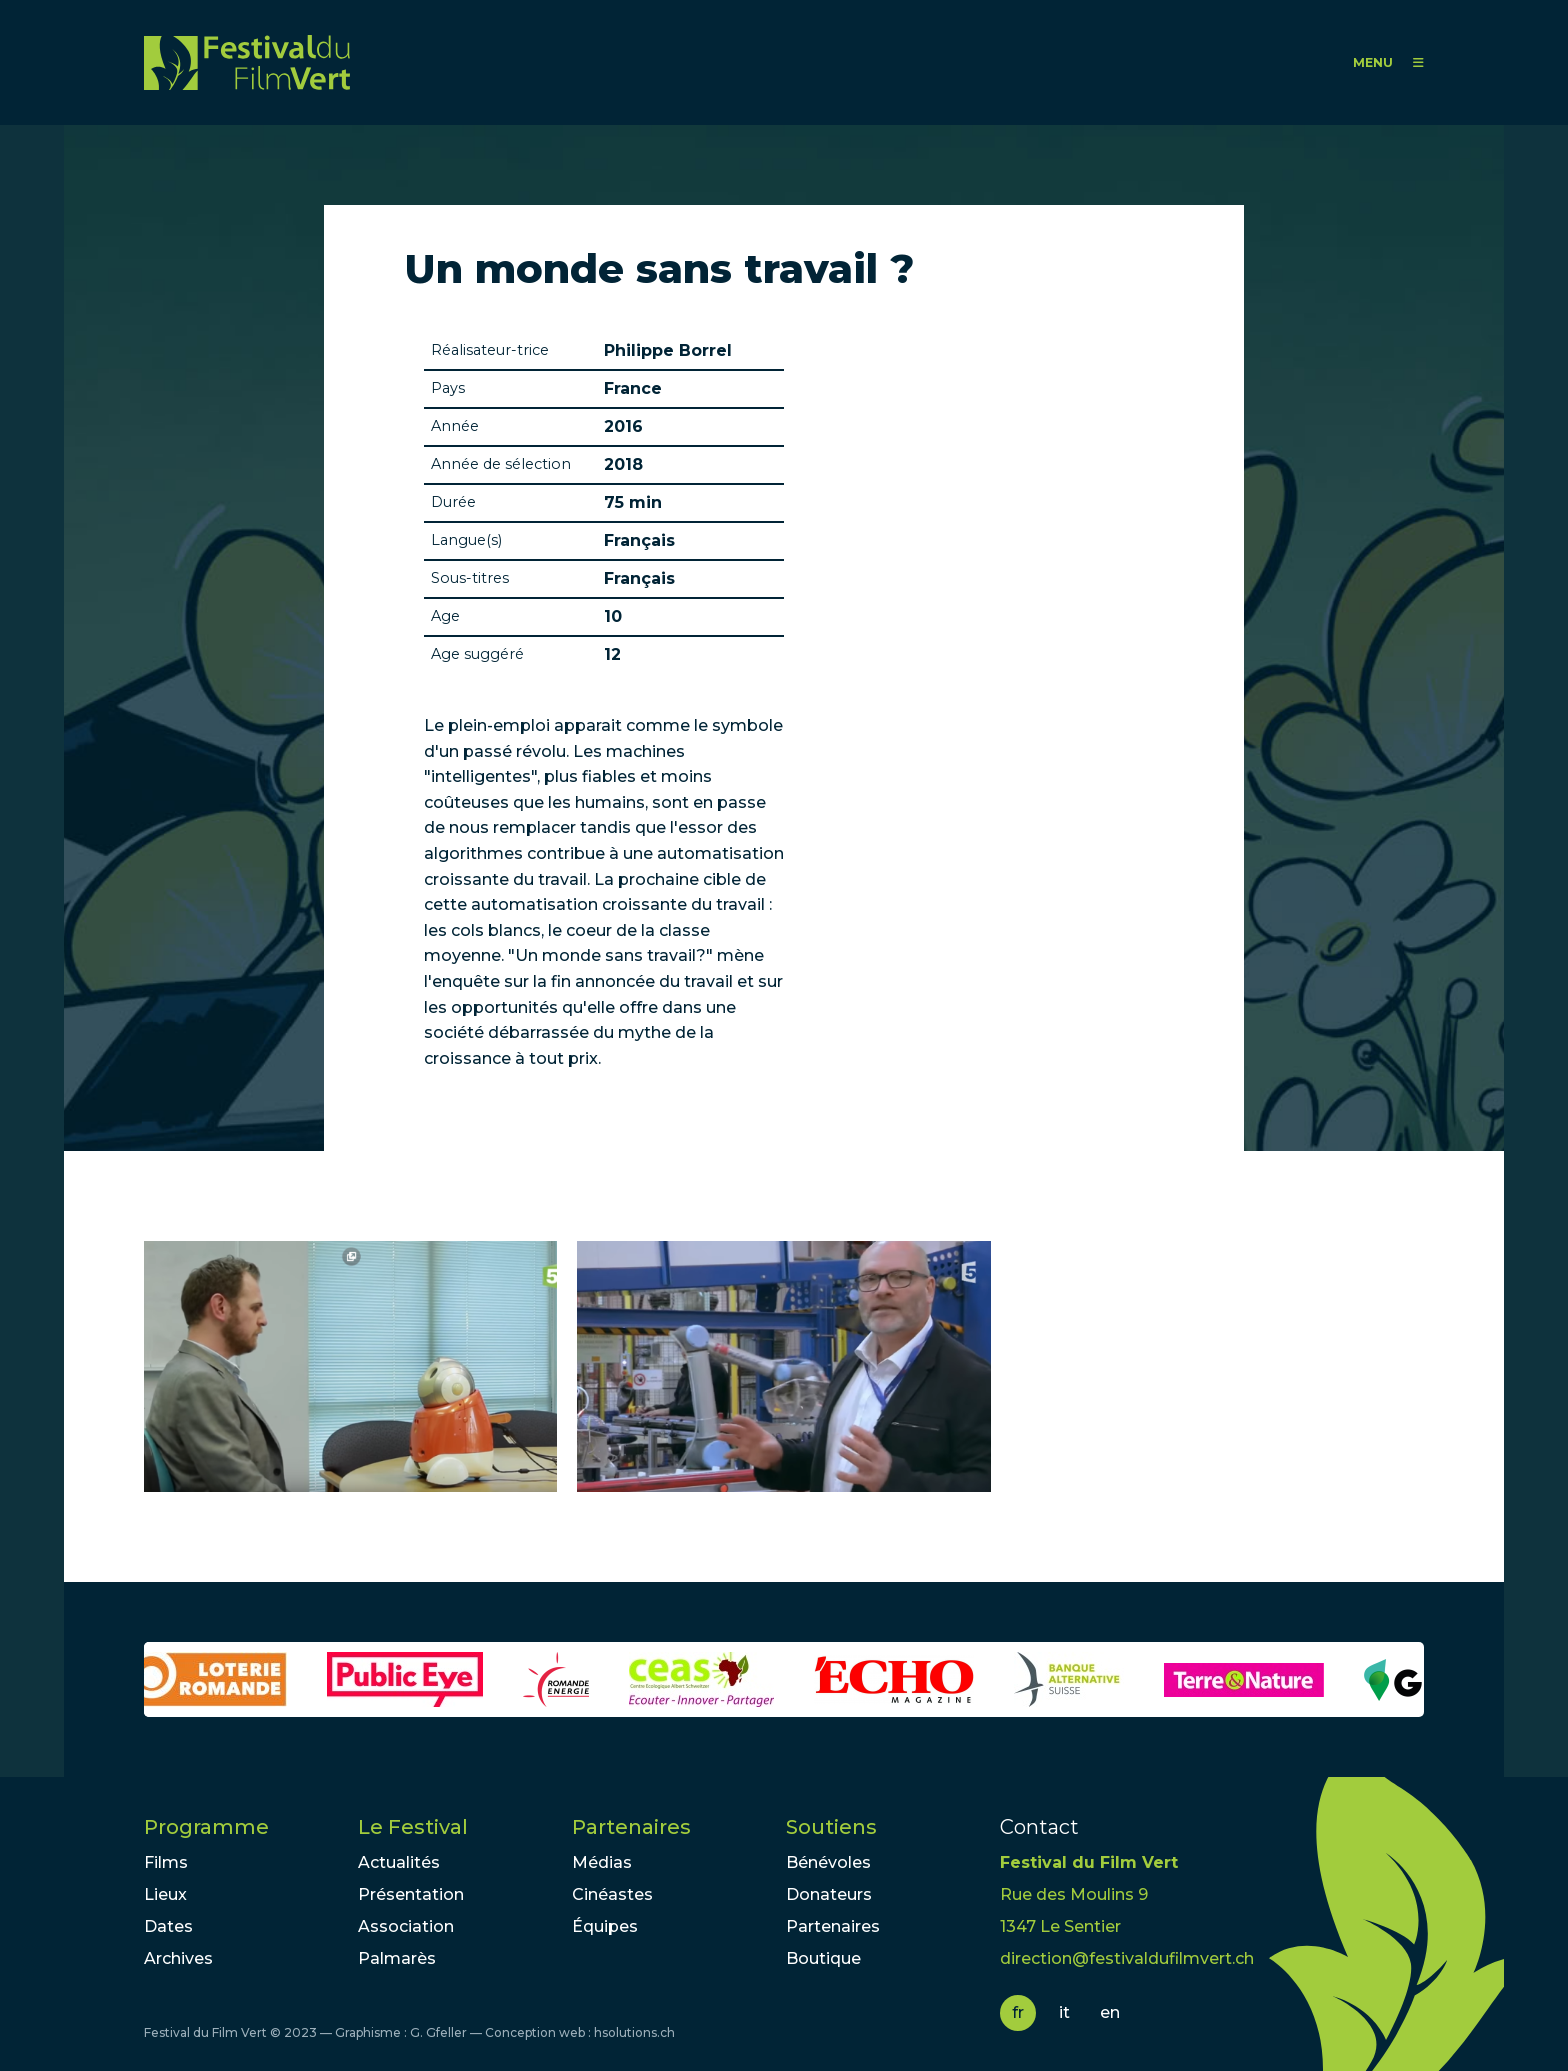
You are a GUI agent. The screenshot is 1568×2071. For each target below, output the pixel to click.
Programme (206, 1827)
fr (1018, 2012)
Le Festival (413, 1827)
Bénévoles (828, 1862)
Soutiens (831, 1827)
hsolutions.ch (634, 2032)
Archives (178, 1958)
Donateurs (829, 1894)
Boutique (823, 1958)
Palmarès (397, 1958)
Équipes (605, 1926)
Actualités (399, 1862)
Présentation (411, 1894)
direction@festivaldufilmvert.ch (1127, 1958)
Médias (602, 1862)
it (1064, 2012)
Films (166, 1862)
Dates (168, 1926)
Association (406, 1926)
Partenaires (631, 1827)
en (1110, 2012)
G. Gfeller (438, 2032)
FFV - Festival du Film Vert (247, 62)
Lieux (165, 1894)
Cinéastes (612, 1894)
